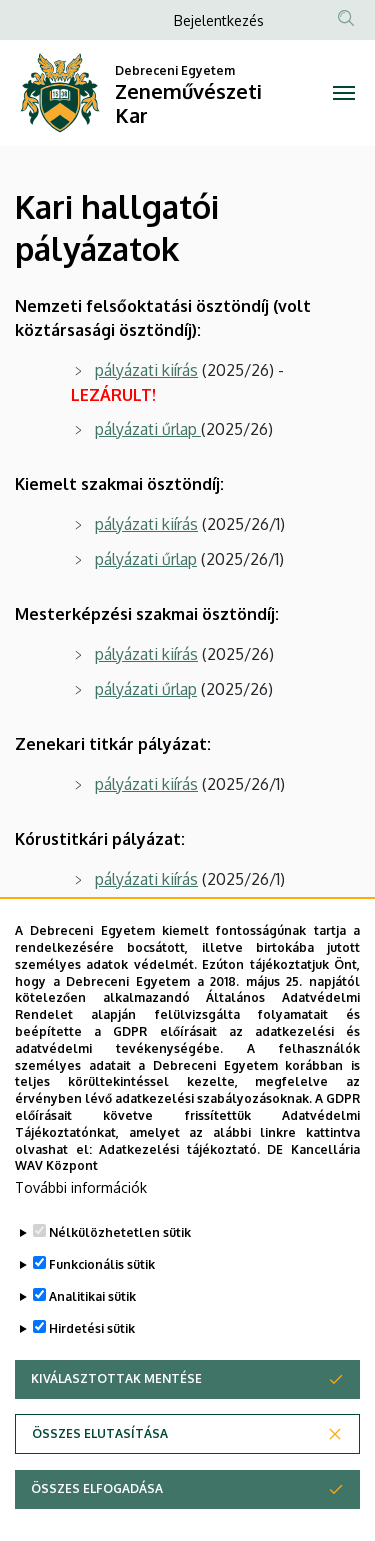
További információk (81, 1243)
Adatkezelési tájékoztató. (179, 1204)
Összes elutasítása (100, 1489)
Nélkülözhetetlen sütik (120, 1288)
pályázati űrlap (146, 429)
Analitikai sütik (92, 1352)
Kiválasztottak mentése (116, 1434)
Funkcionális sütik (102, 1320)
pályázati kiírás (146, 370)
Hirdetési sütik (92, 1384)
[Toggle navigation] (344, 93)
